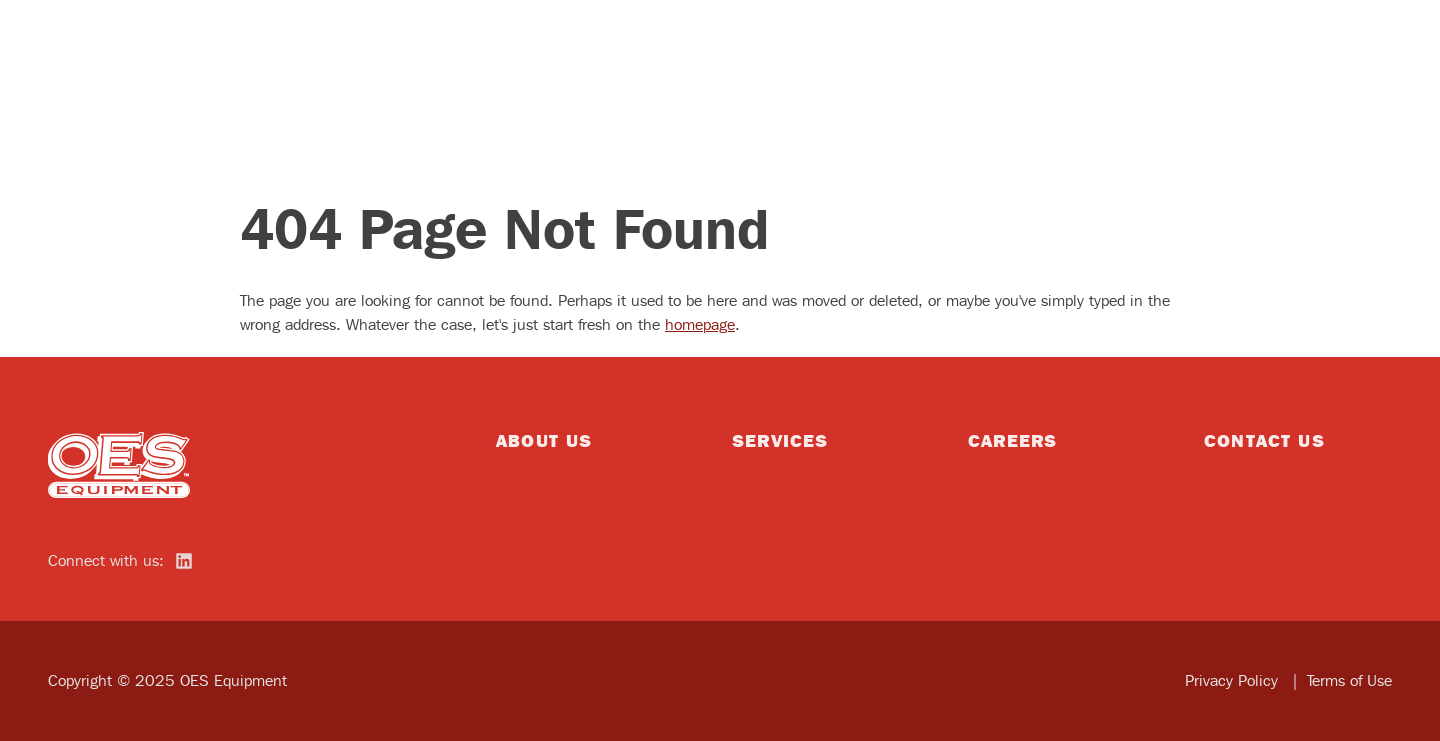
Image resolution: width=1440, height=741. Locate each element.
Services (780, 440)
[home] (120, 465)
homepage (700, 324)
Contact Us (1264, 440)
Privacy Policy (1234, 680)
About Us (544, 440)
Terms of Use (1349, 680)
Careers (1012, 440)
